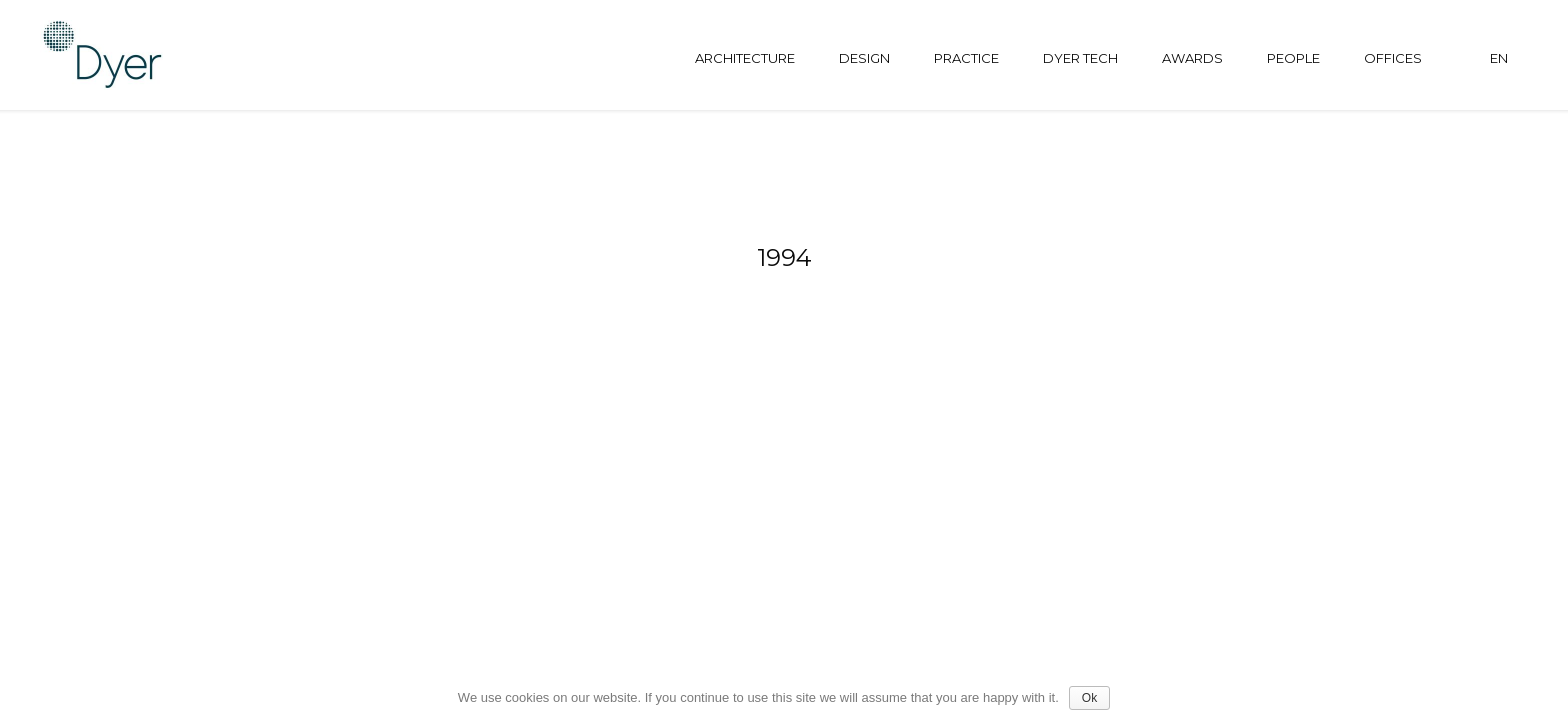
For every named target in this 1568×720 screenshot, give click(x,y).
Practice (966, 58)
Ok (1089, 698)
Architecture (745, 58)
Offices (1393, 58)
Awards (1192, 58)
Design (864, 58)
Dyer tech (1080, 58)
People (1293, 58)
